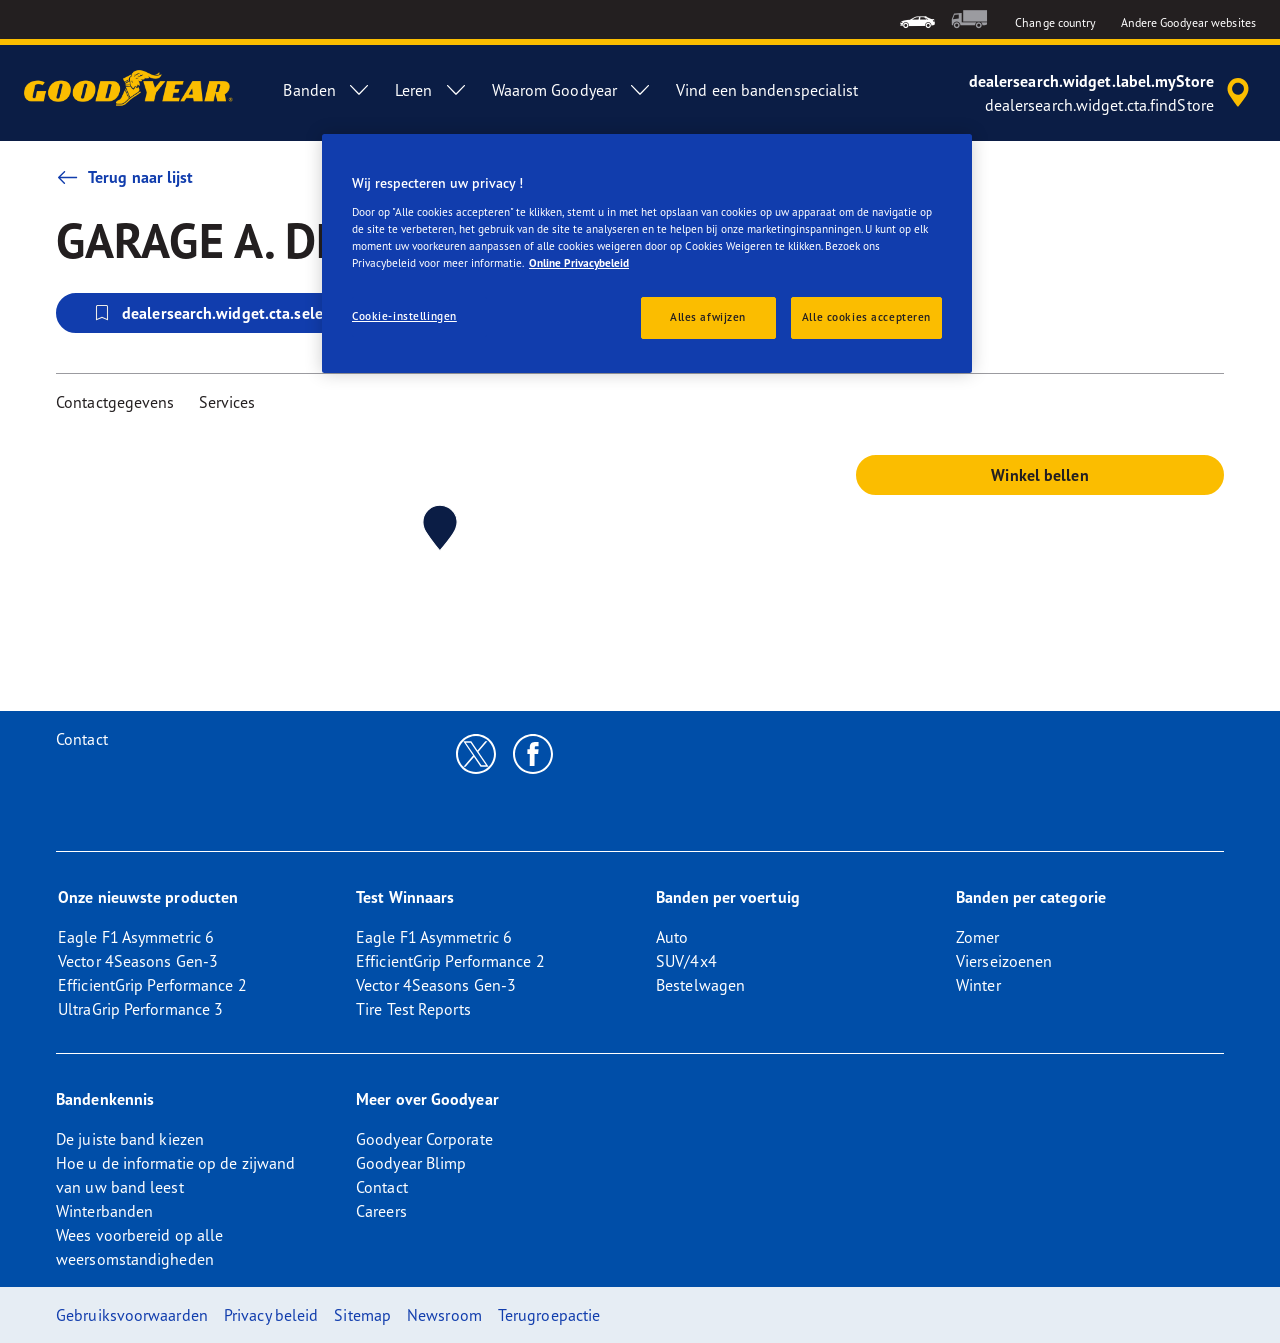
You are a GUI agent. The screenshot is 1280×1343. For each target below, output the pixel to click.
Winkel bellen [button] (1039, 475)
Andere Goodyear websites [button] (1188, 22)
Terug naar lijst (125, 177)
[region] (647, 253)
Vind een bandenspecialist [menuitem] (767, 90)
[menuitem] (917, 19)
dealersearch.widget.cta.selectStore (232, 313)
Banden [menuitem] (327, 90)
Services (227, 402)
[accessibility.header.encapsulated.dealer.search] (1112, 93)
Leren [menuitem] (431, 90)
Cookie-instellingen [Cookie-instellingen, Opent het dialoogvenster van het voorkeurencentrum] (404, 316)
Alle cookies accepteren (866, 317)
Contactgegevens (115, 402)
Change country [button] (1055, 22)
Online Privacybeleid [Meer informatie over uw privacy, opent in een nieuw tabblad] (579, 263)
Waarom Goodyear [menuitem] (572, 90)
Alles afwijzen (708, 317)
